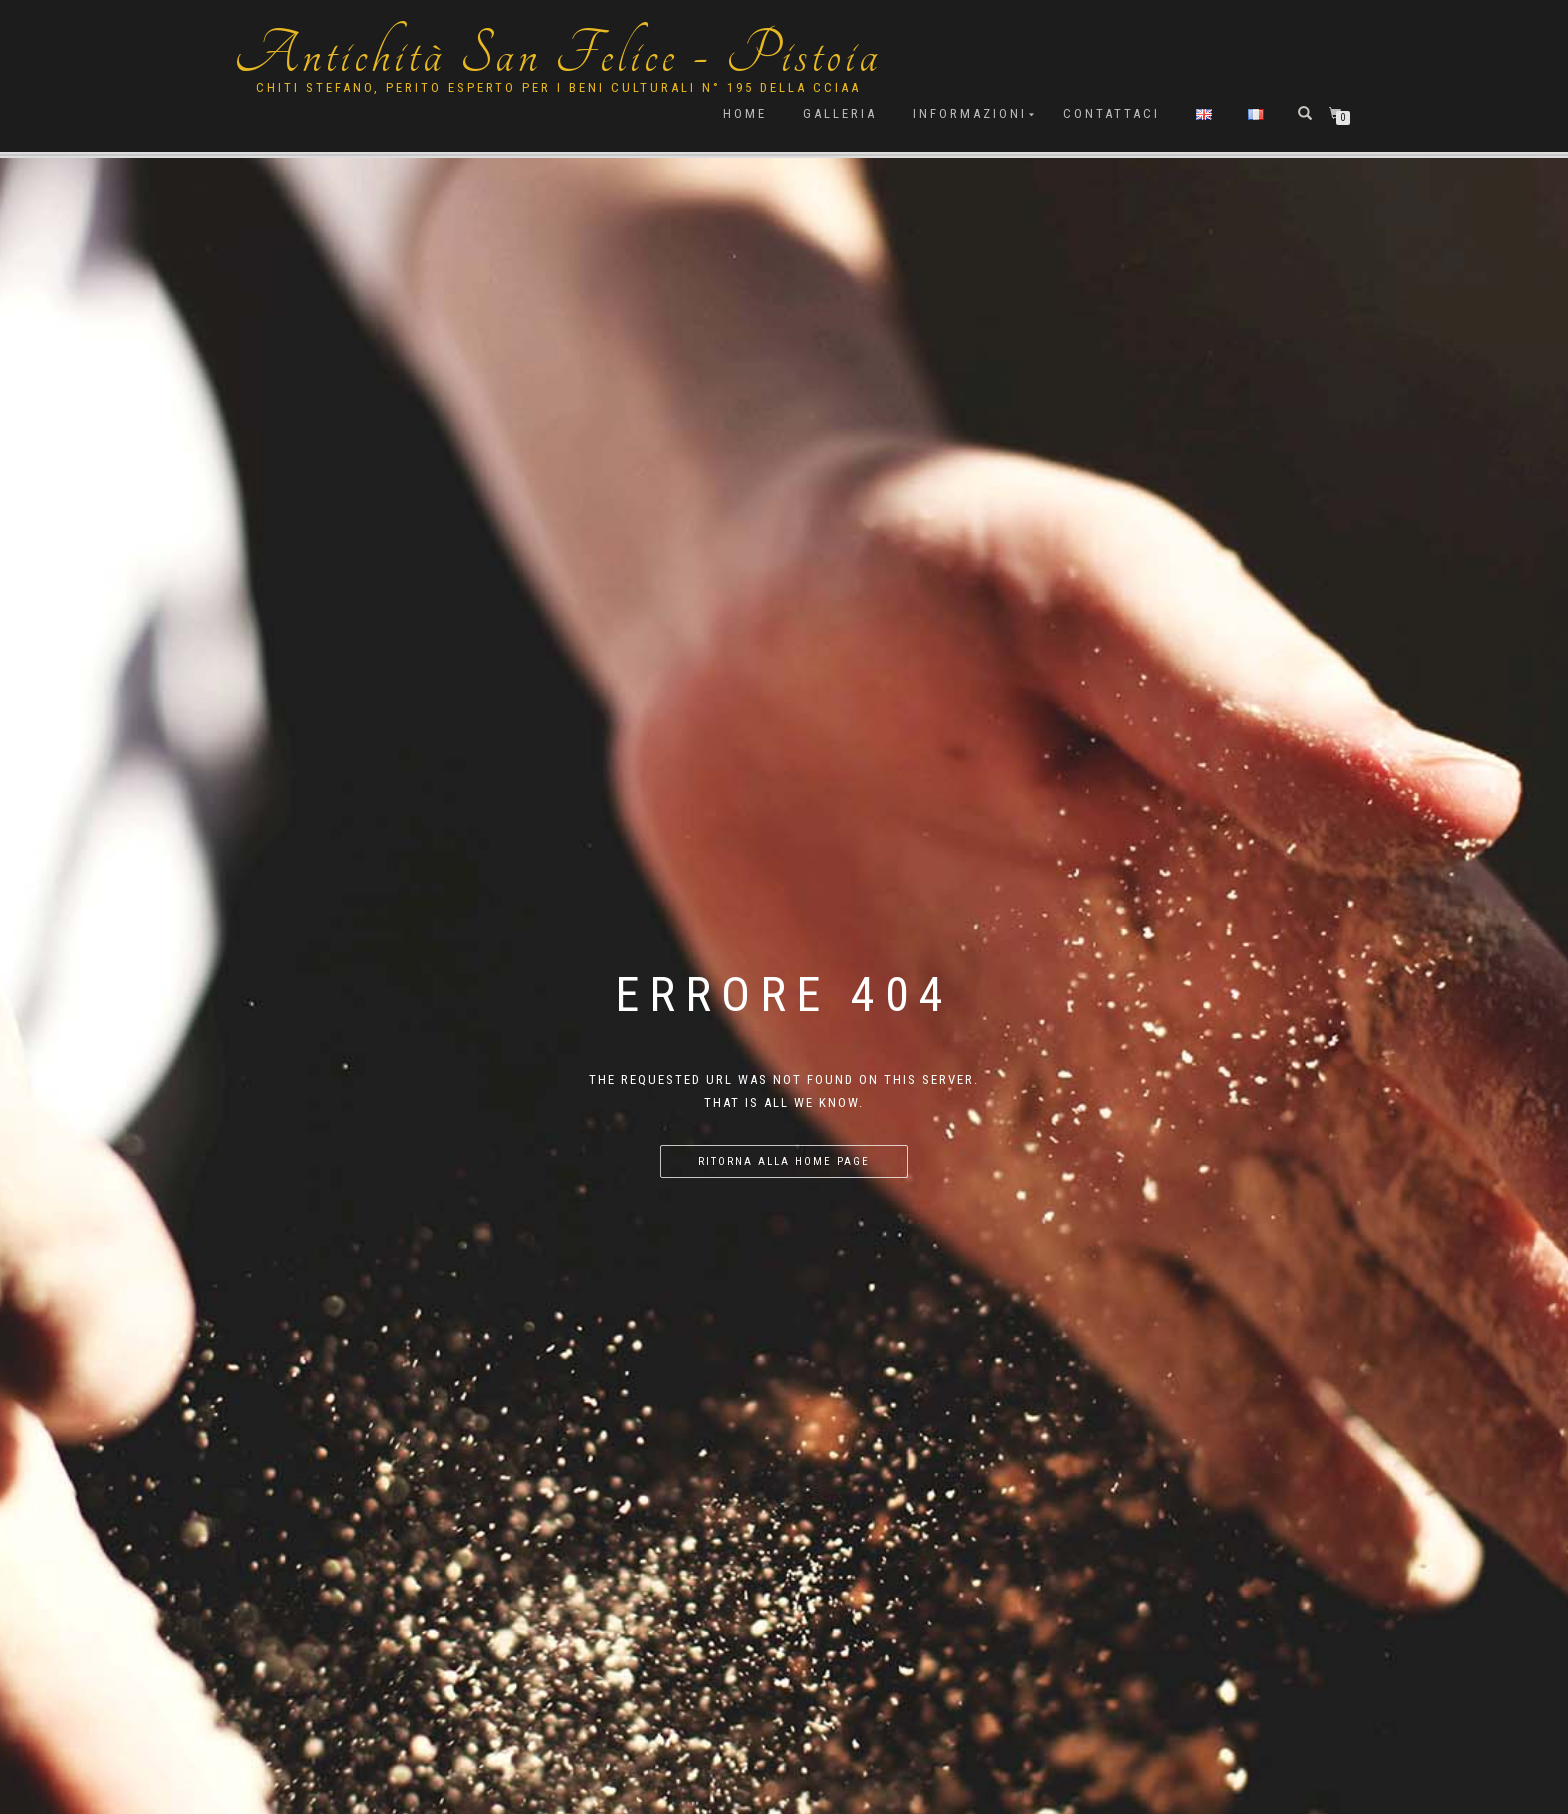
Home (745, 113)
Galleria (840, 113)
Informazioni (970, 113)
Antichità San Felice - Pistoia (558, 55)
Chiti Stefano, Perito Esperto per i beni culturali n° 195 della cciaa (558, 87)
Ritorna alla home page (784, 1161)
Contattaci (1111, 113)
